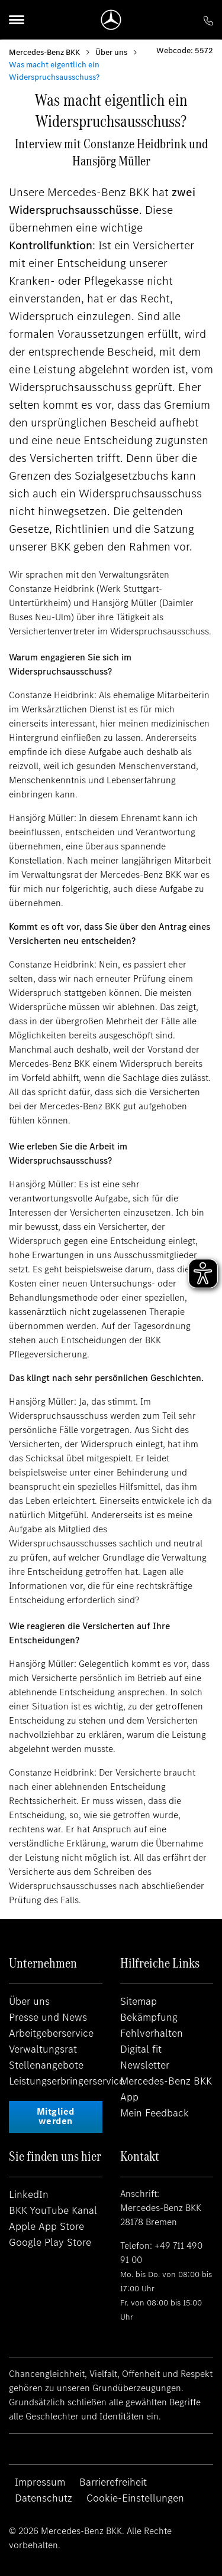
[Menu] (16, 19)
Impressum (40, 2482)
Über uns (111, 52)
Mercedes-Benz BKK (44, 52)
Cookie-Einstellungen (135, 2498)
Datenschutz (43, 2498)
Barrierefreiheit (113, 2482)
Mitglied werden (56, 2116)
